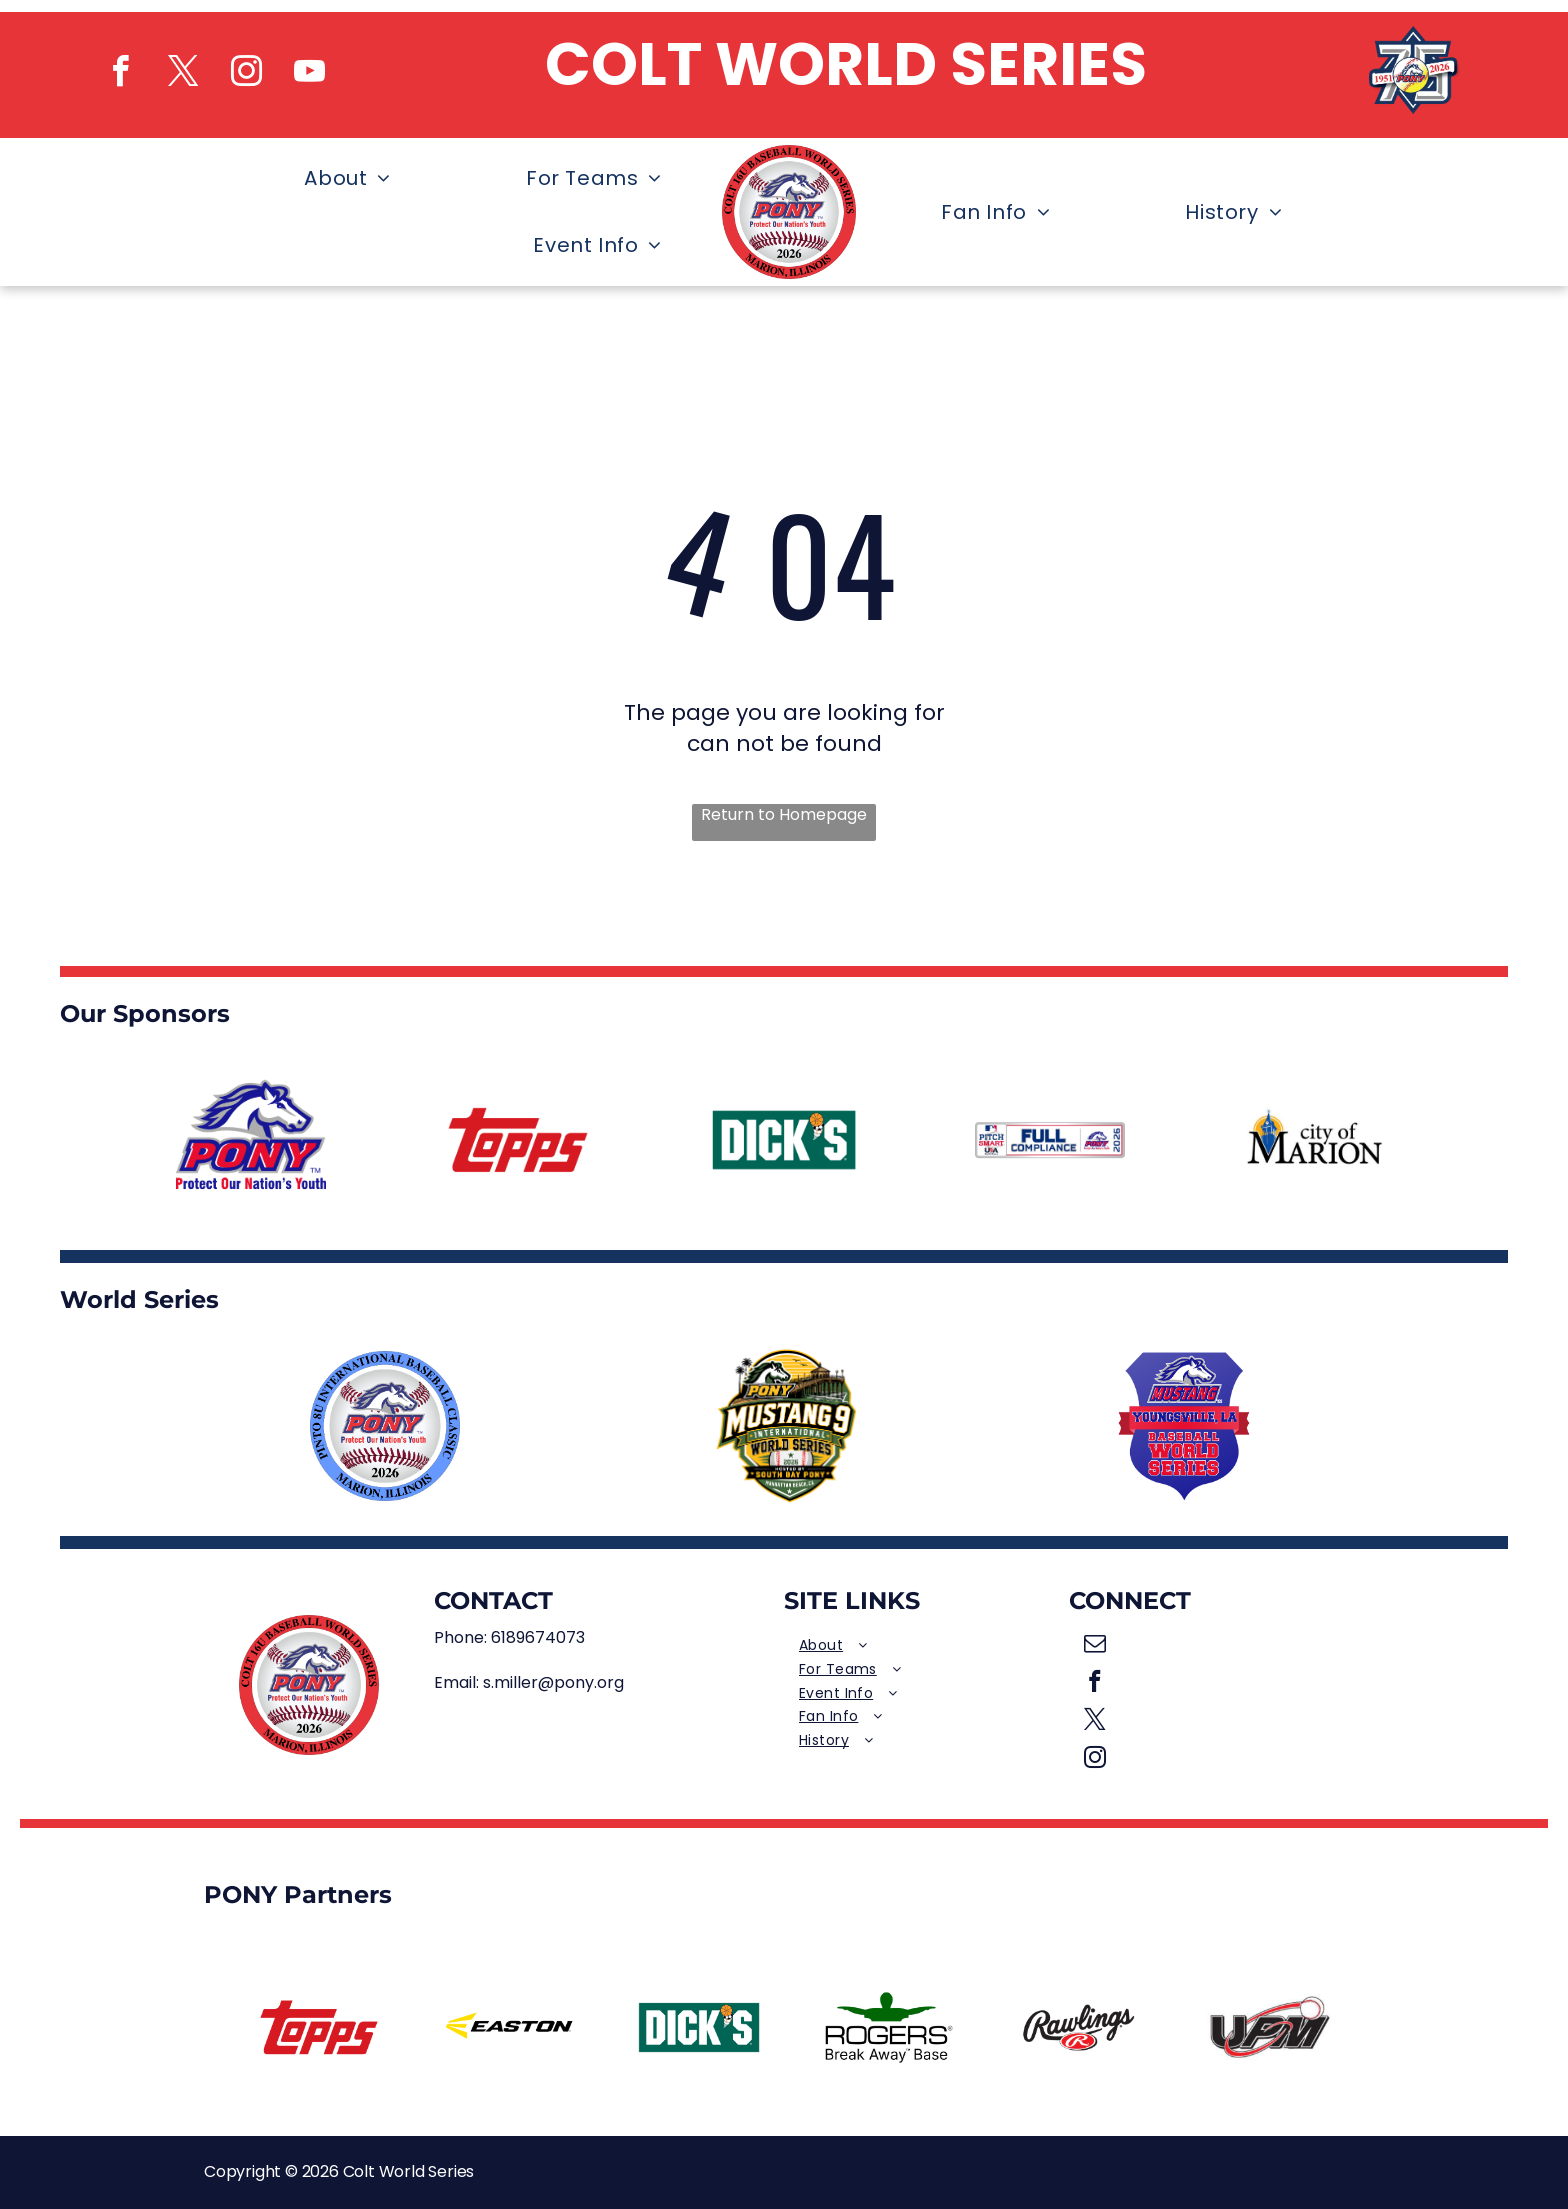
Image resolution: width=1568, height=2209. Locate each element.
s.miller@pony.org (553, 1682)
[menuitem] (335, 178)
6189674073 (538, 1637)
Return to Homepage (784, 815)
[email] (1095, 1646)
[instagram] (246, 74)
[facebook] (120, 74)
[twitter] (183, 74)
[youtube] (309, 74)
